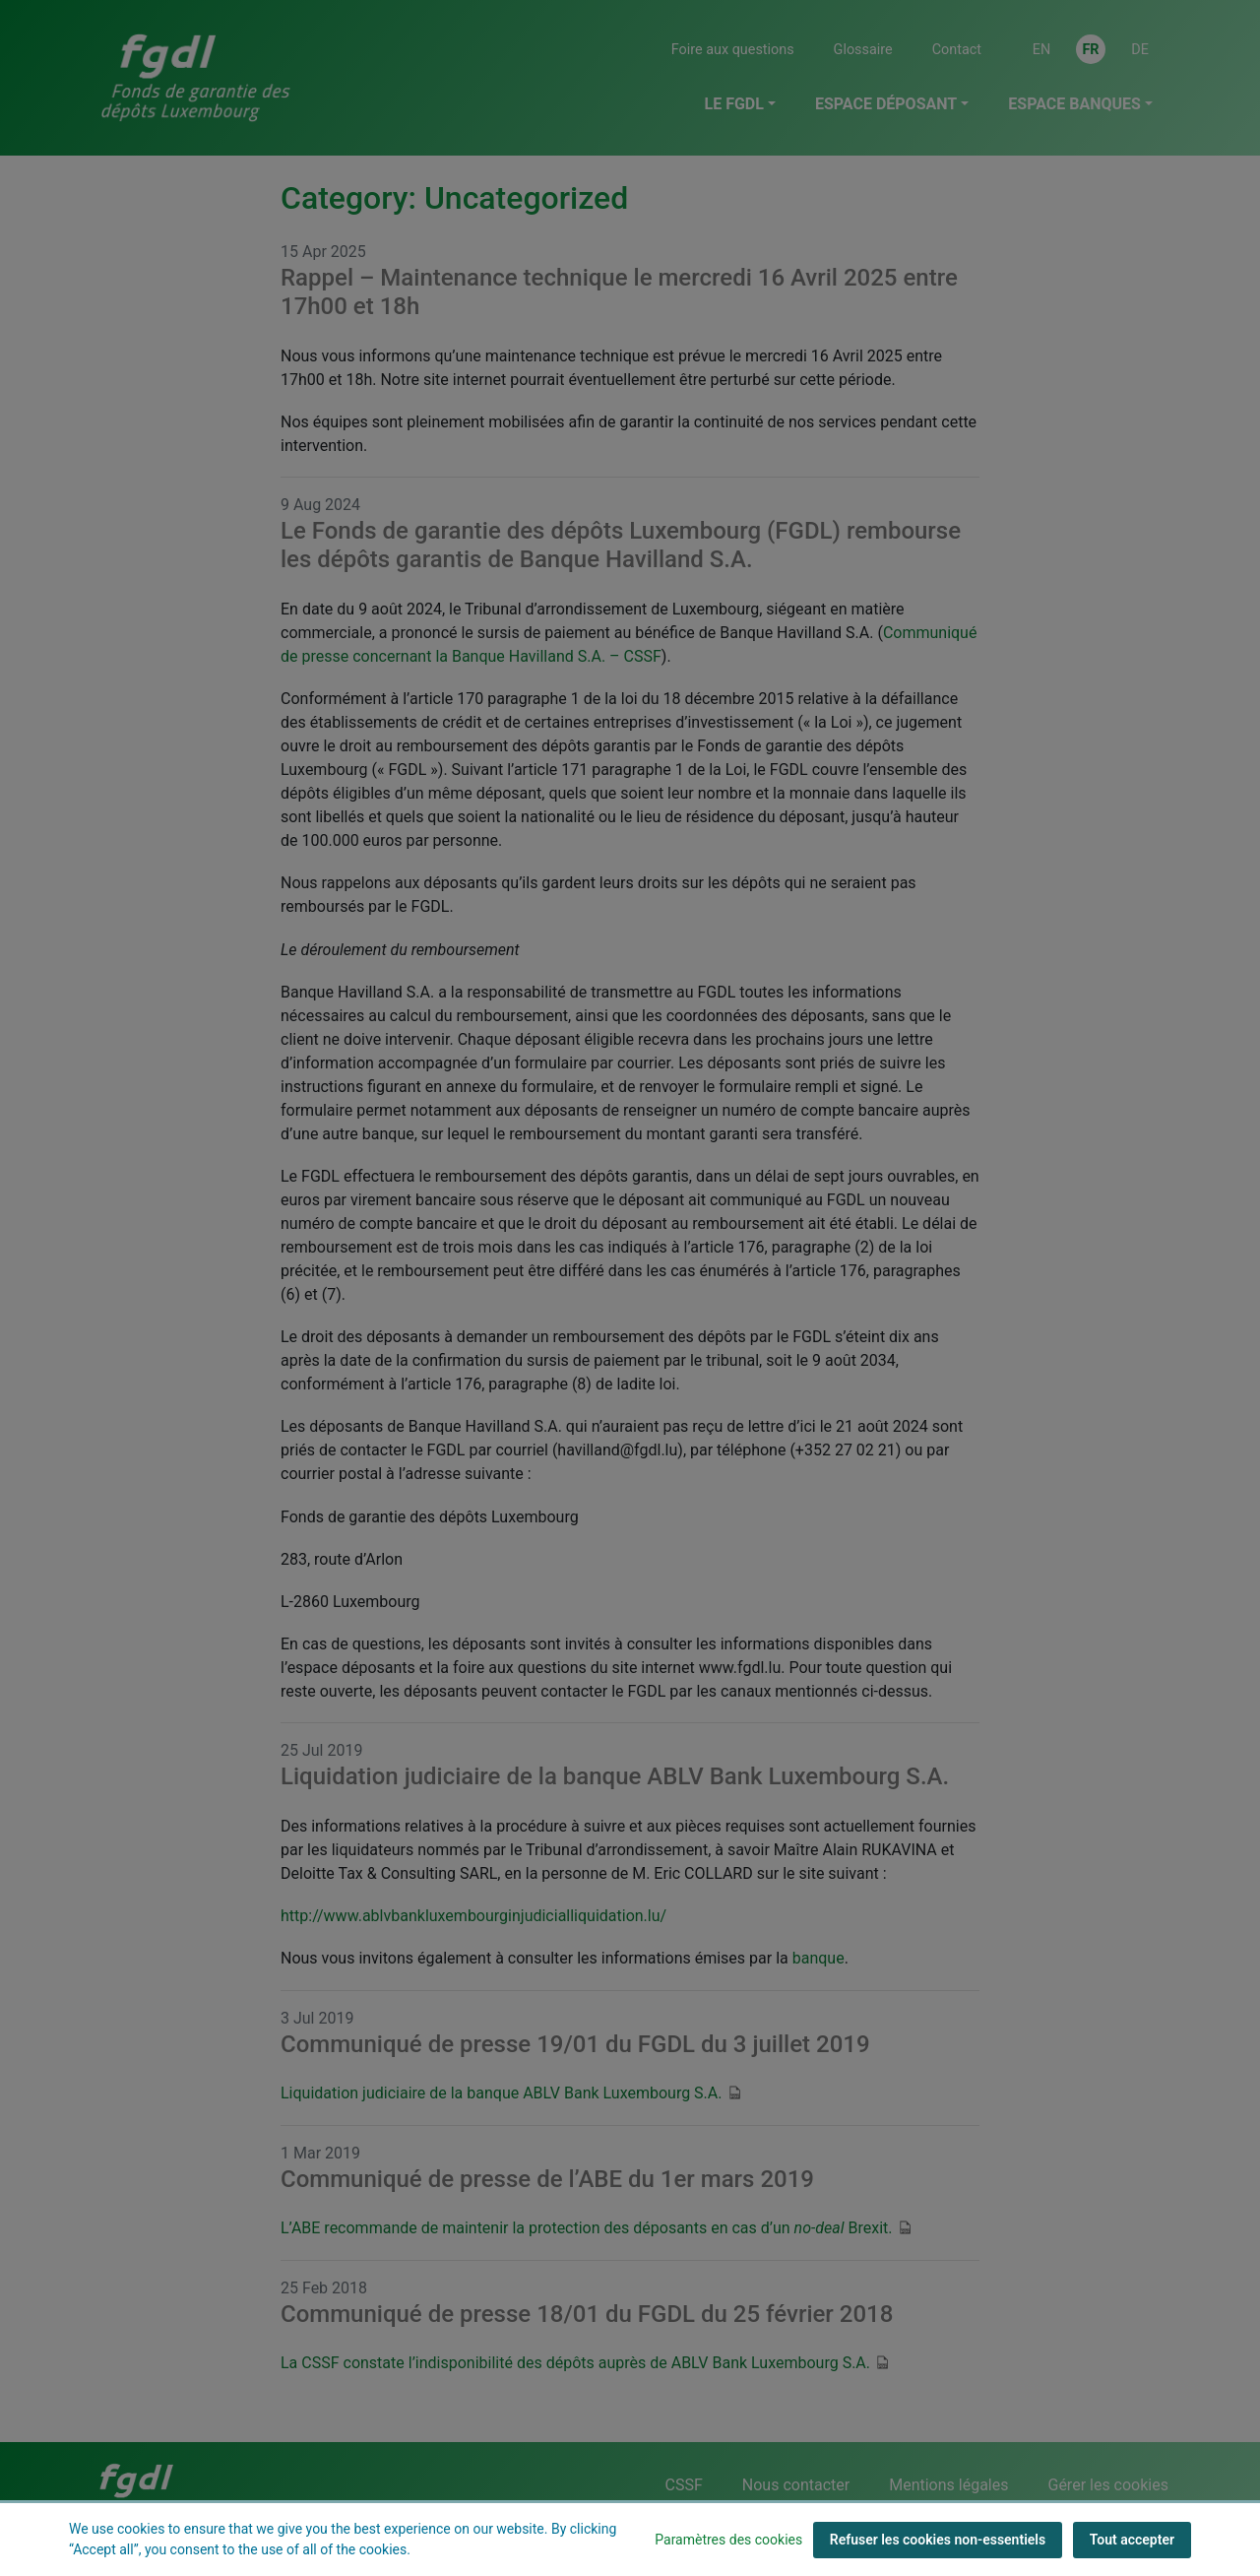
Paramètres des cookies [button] (728, 2539)
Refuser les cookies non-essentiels (937, 2539)
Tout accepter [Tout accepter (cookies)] (1132, 2539)
